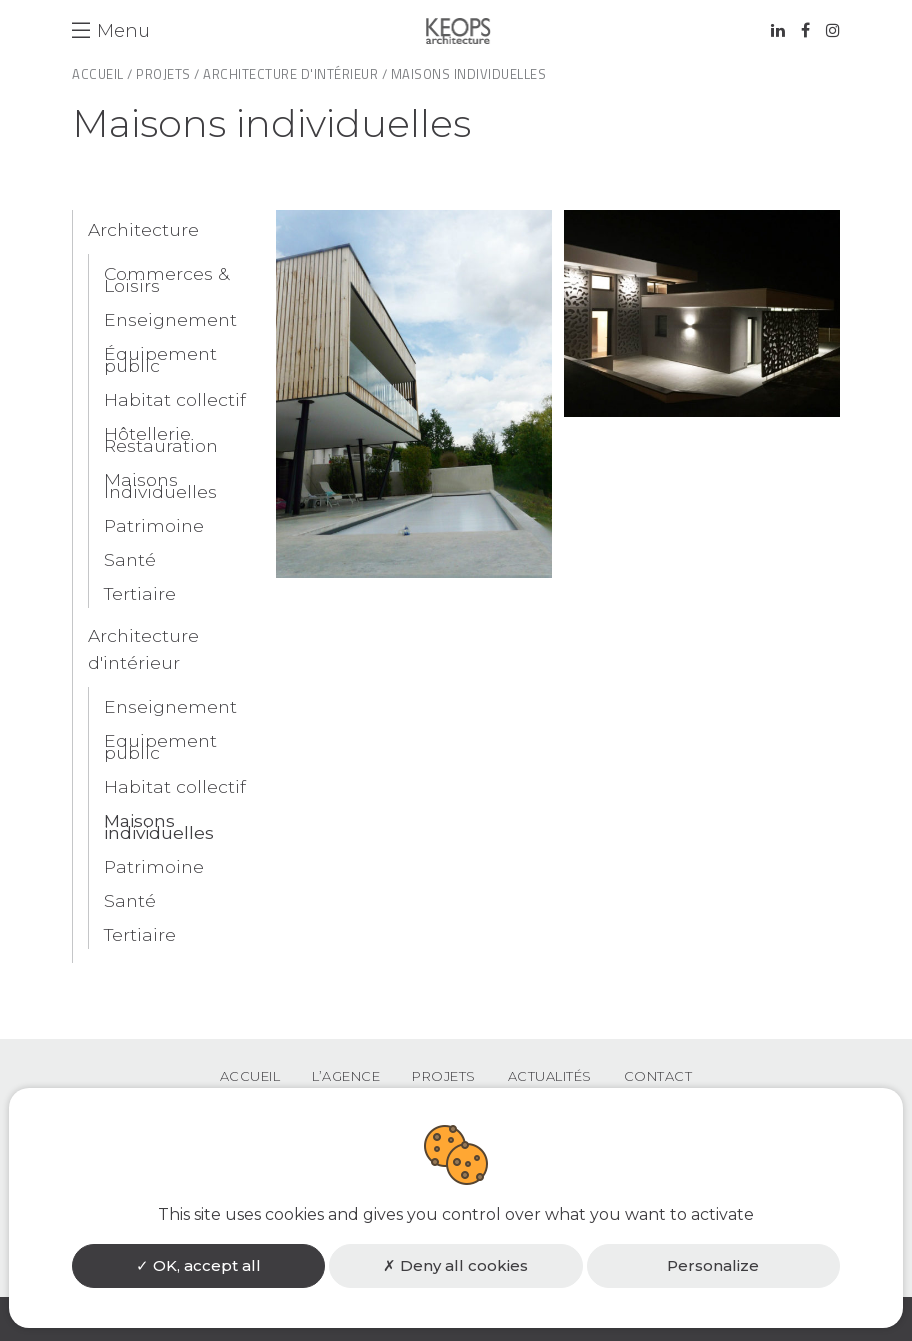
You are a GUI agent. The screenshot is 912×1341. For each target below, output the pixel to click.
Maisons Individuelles (160, 485)
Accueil (250, 1076)
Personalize (713, 1265)
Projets (444, 1076)
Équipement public (160, 359)
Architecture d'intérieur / (295, 74)
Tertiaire (140, 593)
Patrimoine (154, 525)
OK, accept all (198, 1265)
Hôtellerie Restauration (161, 439)
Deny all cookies (455, 1265)
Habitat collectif (175, 399)
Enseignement (170, 319)
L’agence (346, 1076)
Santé (130, 559)
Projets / (168, 74)
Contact (658, 1076)
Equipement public (160, 746)
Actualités (550, 1076)
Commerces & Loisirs (166, 279)
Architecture (143, 229)
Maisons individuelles (159, 826)
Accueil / (102, 74)
